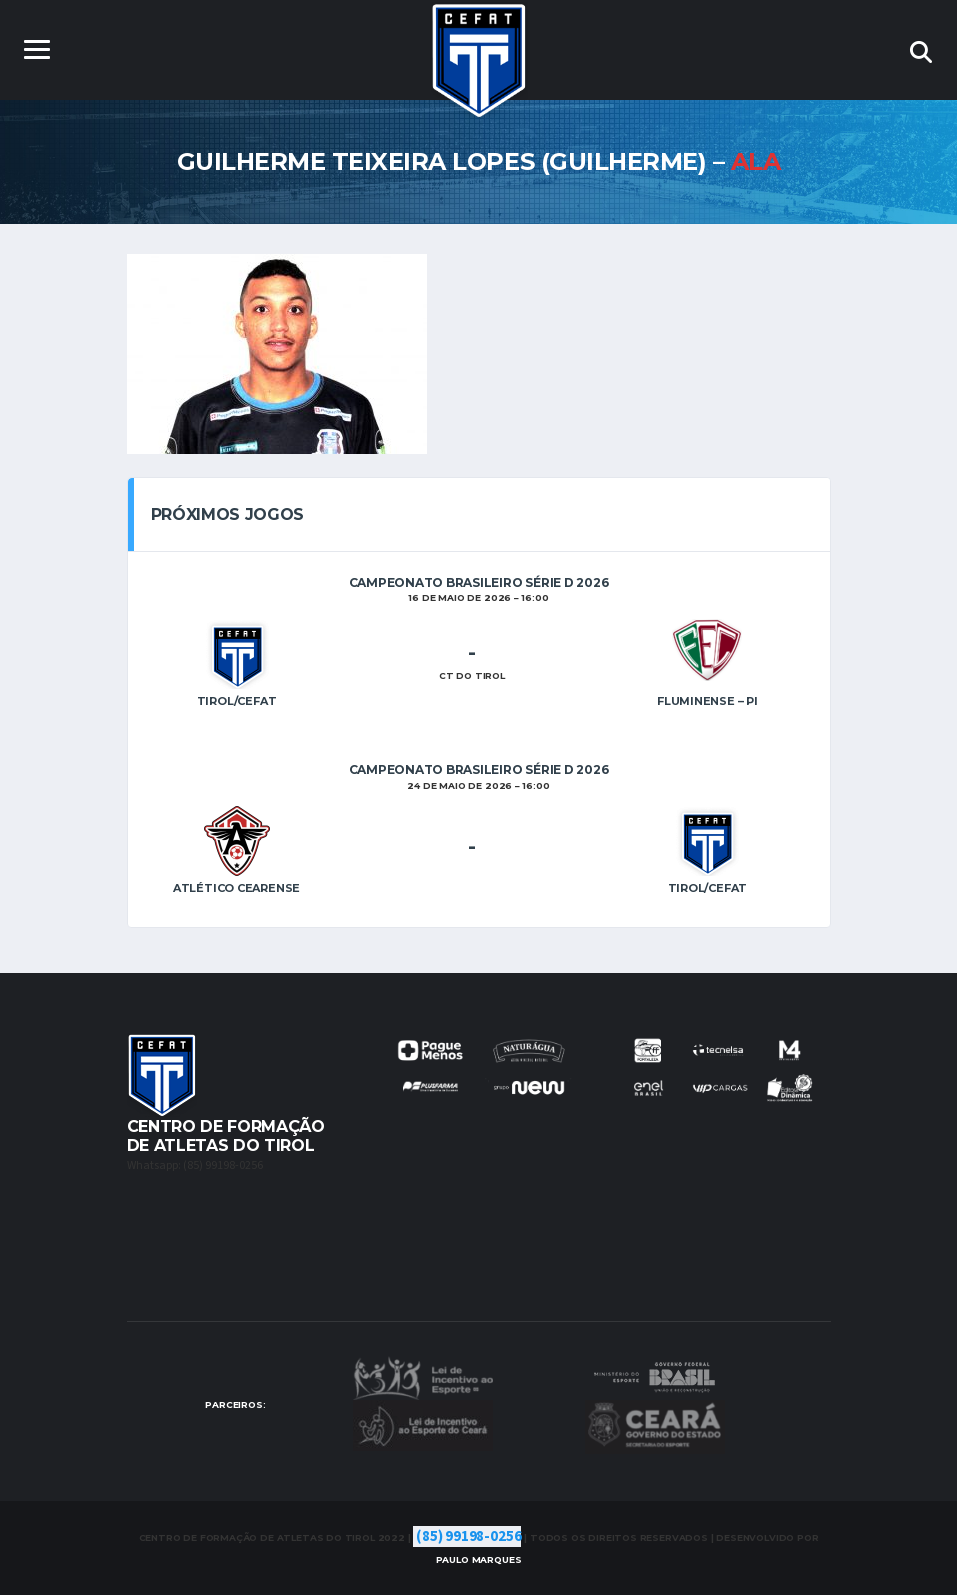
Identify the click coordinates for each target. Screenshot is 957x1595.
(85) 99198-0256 (468, 1536)
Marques (479, 1559)
